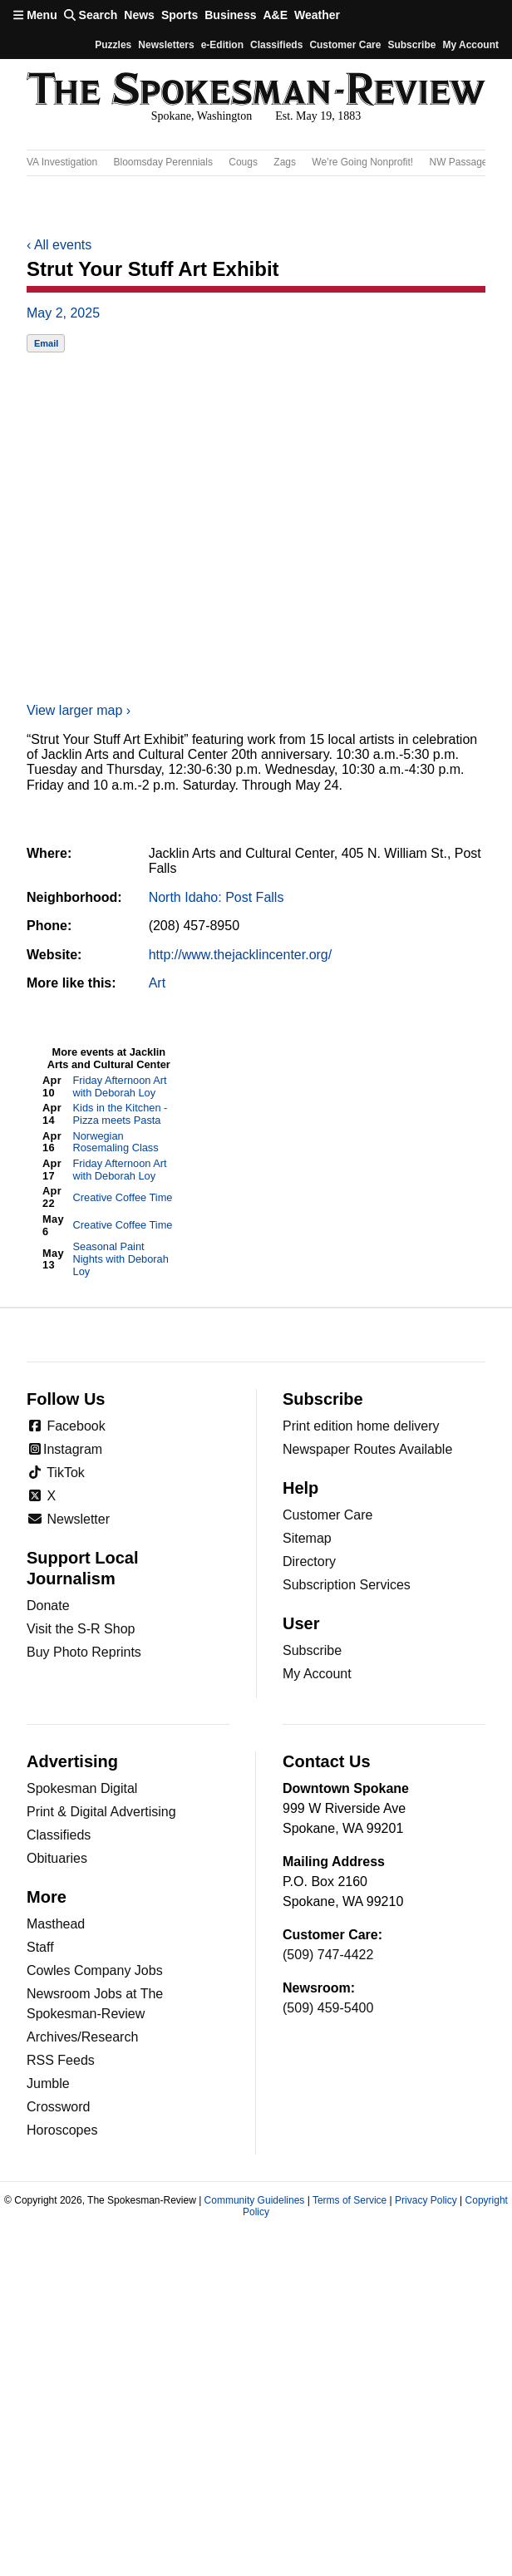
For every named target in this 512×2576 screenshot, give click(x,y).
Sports (179, 15)
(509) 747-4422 (328, 1955)
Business (230, 15)
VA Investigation (62, 162)
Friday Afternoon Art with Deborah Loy (120, 1086)
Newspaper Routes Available (367, 1449)
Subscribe (411, 45)
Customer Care (345, 45)
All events (59, 245)
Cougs (243, 162)
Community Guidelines (254, 2200)
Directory (309, 1561)
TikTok (56, 1472)
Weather (317, 15)
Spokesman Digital (82, 1788)
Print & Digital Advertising (101, 1812)
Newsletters (166, 45)
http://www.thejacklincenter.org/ (240, 955)
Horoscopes (62, 2130)
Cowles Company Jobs (95, 1970)
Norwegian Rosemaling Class (116, 1142)
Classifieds (276, 45)
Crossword (58, 2107)
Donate (48, 1605)
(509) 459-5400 (328, 2008)
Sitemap (307, 1538)
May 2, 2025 (63, 313)
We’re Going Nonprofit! (362, 162)
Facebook (66, 1426)
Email (46, 343)
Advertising (72, 1761)
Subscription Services (347, 1585)
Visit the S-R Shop (81, 1629)
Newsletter (68, 1519)
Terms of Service (349, 2200)
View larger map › (78, 710)
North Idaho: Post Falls (216, 897)
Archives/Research (82, 2037)
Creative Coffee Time (123, 1197)
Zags (284, 162)
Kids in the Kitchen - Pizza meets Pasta (120, 1113)
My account (470, 45)
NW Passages (461, 162)
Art (157, 983)
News (139, 15)
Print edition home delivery (361, 1426)
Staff (40, 1947)
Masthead (56, 1924)
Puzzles (113, 45)
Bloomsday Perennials (163, 162)
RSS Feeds (61, 2060)
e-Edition (222, 45)
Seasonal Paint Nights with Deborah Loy (121, 1258)
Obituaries (57, 1858)
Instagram (64, 1449)
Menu (35, 15)
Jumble (48, 2083)
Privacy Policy (426, 2200)
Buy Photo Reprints (84, 1652)
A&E (275, 15)
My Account (317, 1674)
